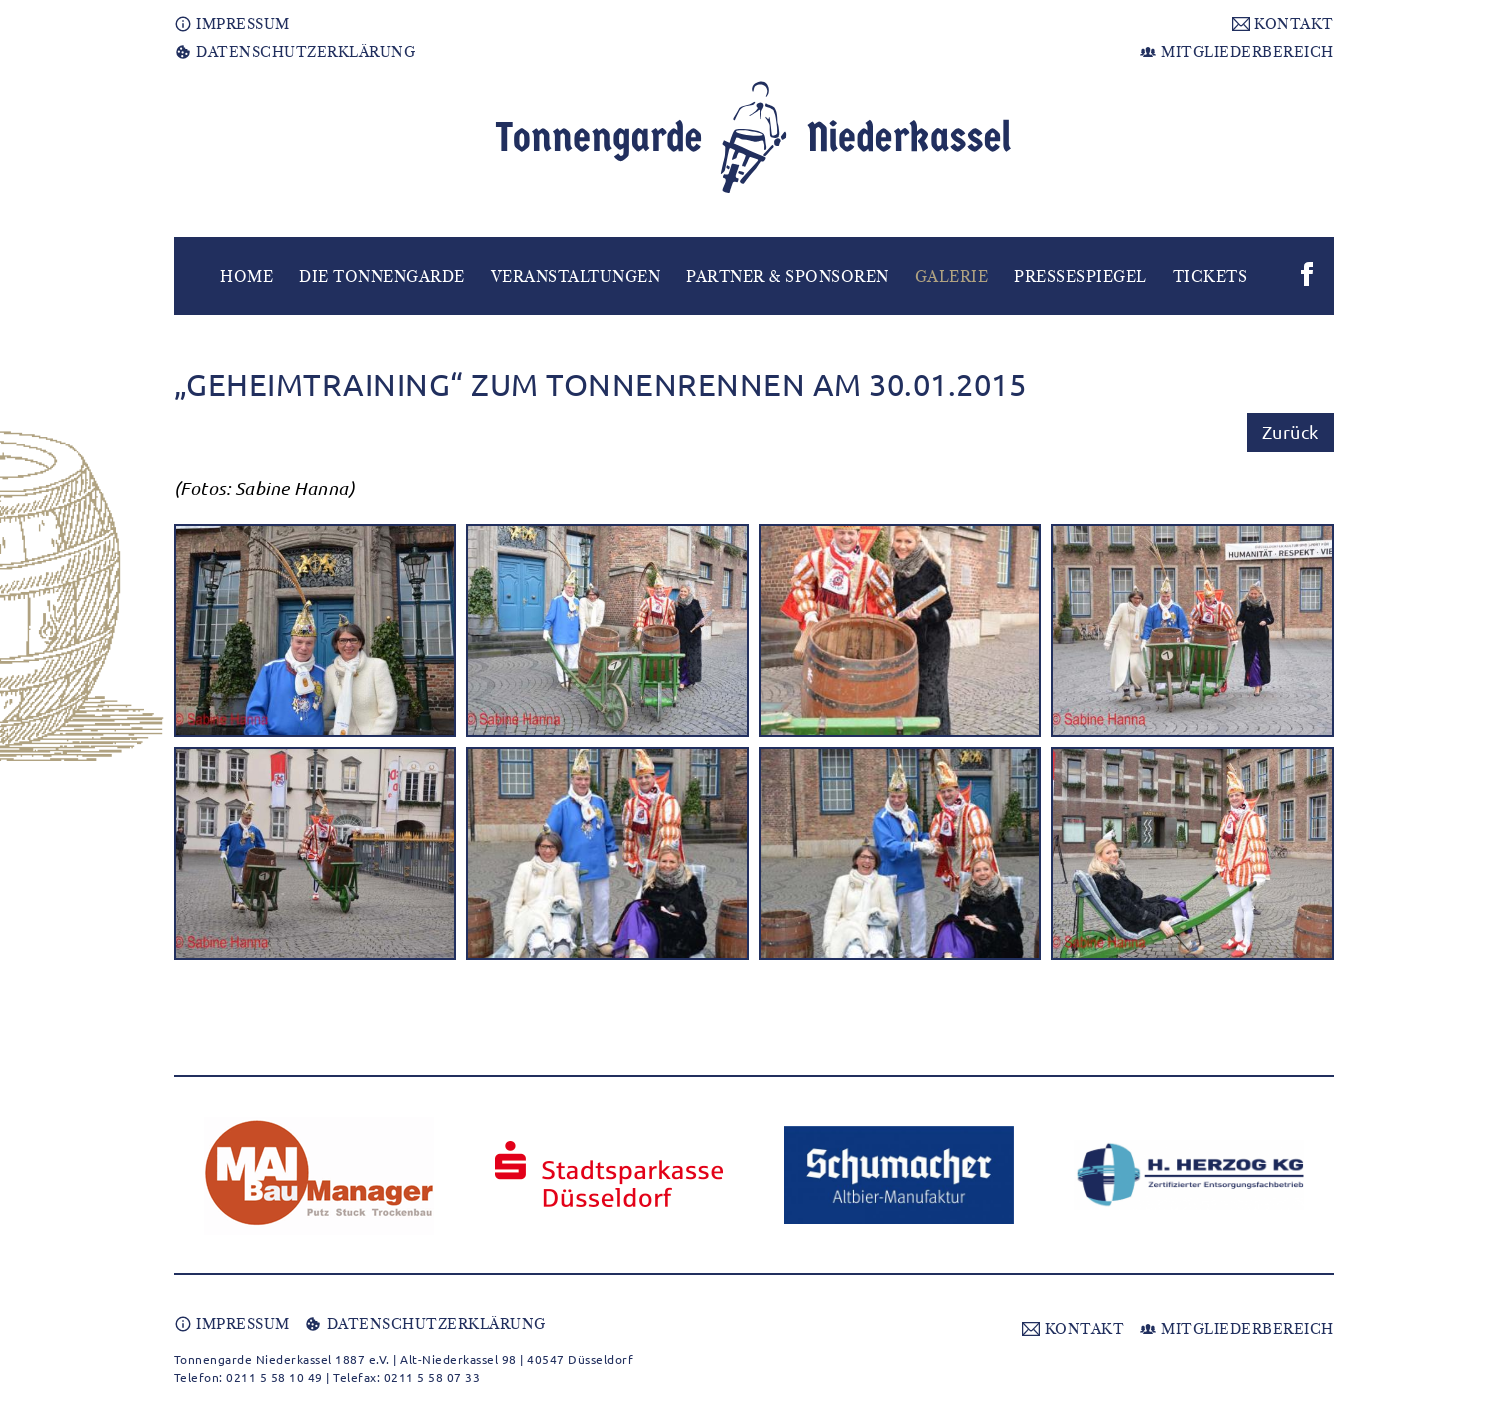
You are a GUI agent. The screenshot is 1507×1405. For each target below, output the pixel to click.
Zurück (1290, 431)
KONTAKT (1283, 24)
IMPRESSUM (232, 24)
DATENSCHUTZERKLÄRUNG (295, 52)
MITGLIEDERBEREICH (1236, 52)
